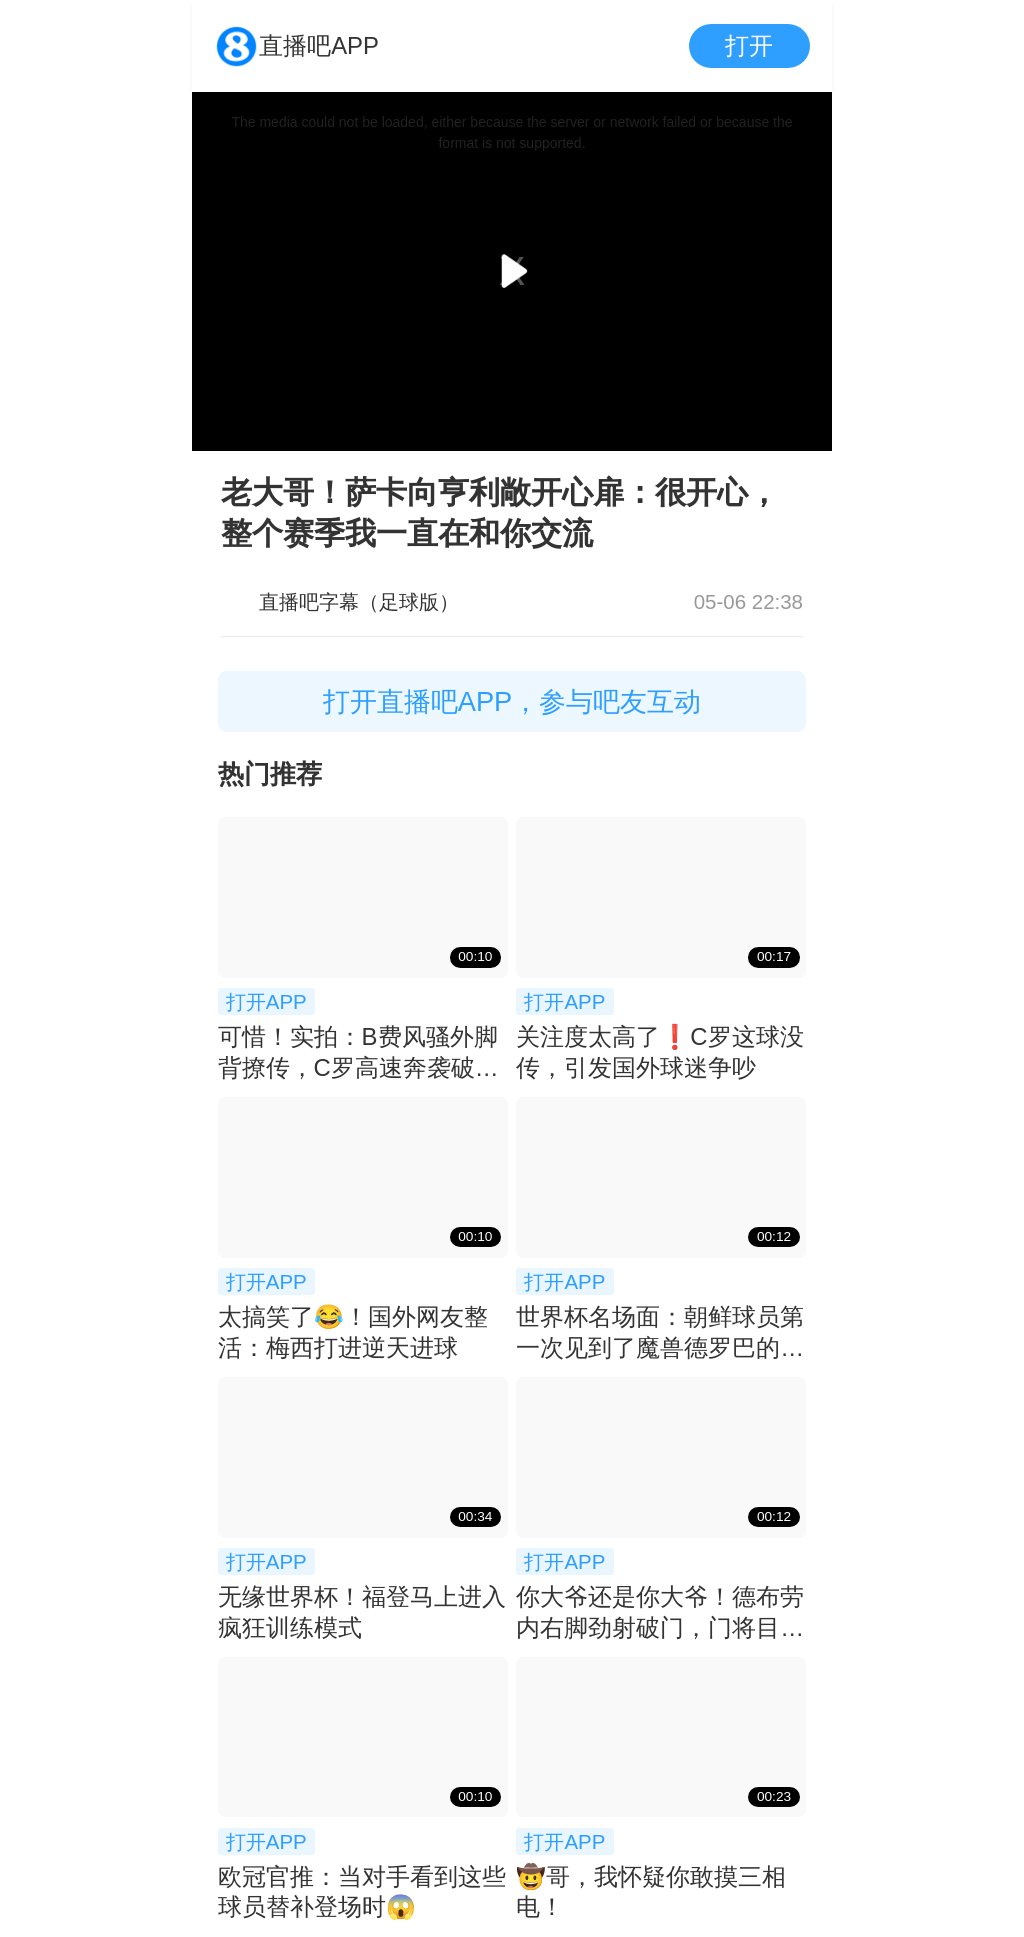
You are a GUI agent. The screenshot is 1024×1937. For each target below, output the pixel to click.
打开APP (266, 1001)
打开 (749, 45)
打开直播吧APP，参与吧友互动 (512, 701)
